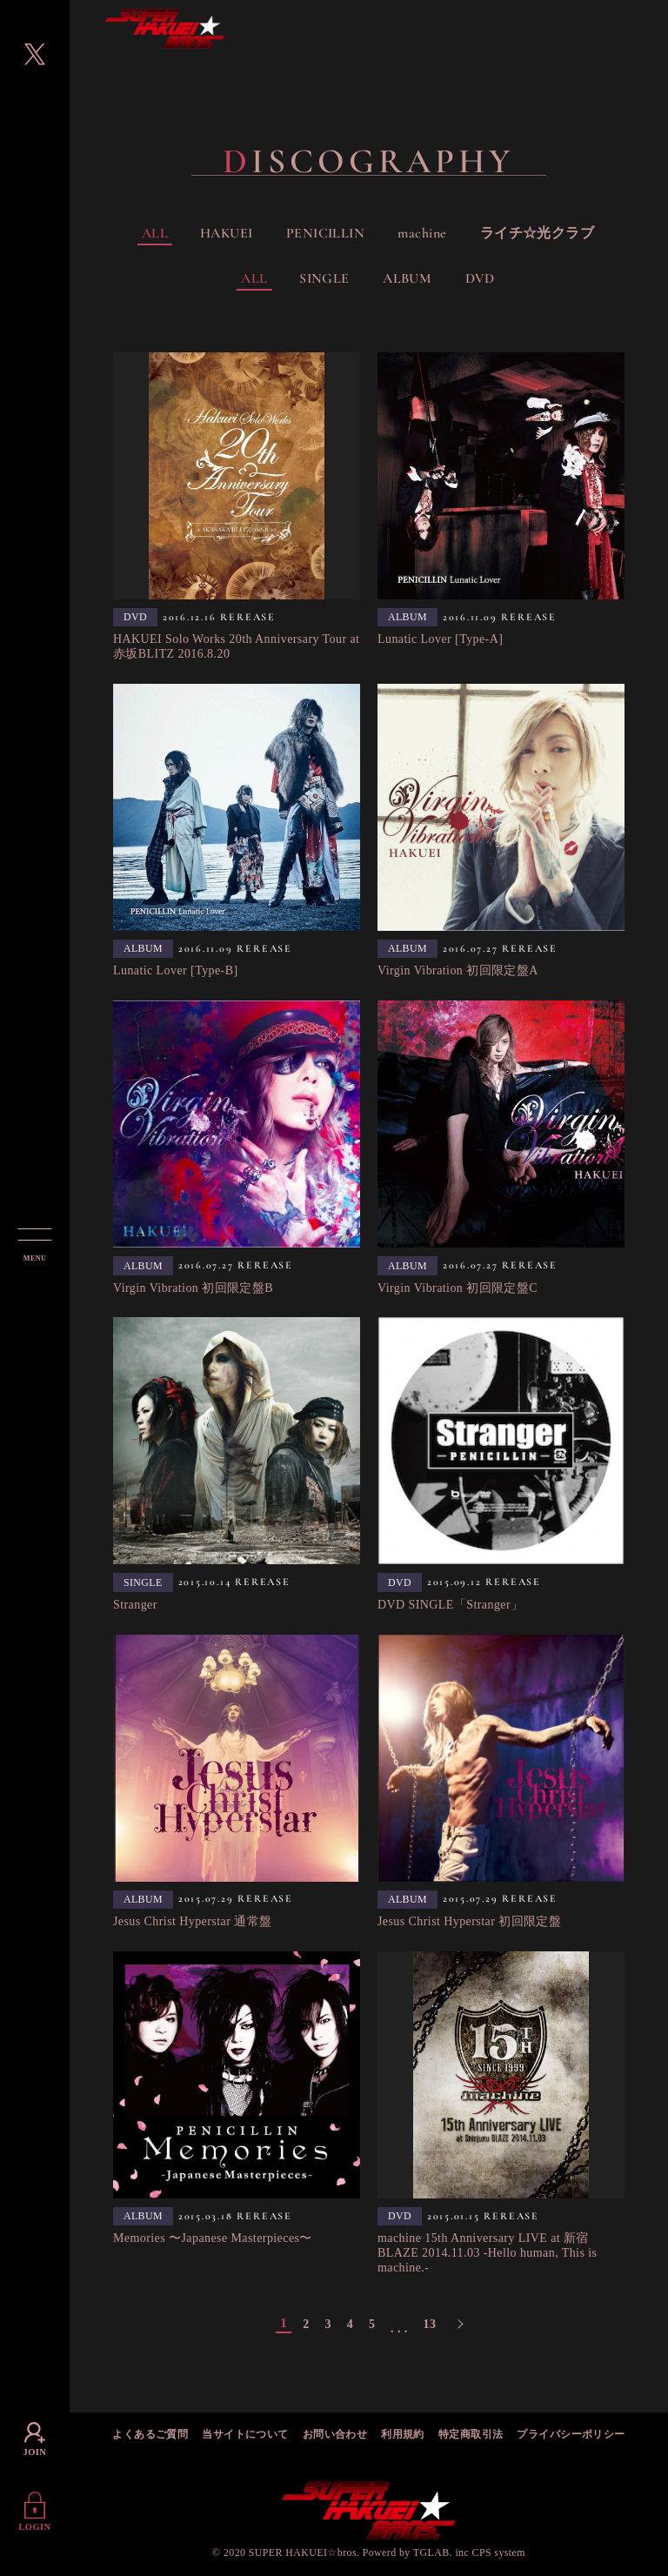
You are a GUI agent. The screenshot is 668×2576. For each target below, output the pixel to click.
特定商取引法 (471, 2435)
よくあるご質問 (150, 2435)
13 (429, 2324)
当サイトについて (245, 2435)
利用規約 (402, 2435)
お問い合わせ (335, 2435)
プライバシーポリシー (571, 2435)
